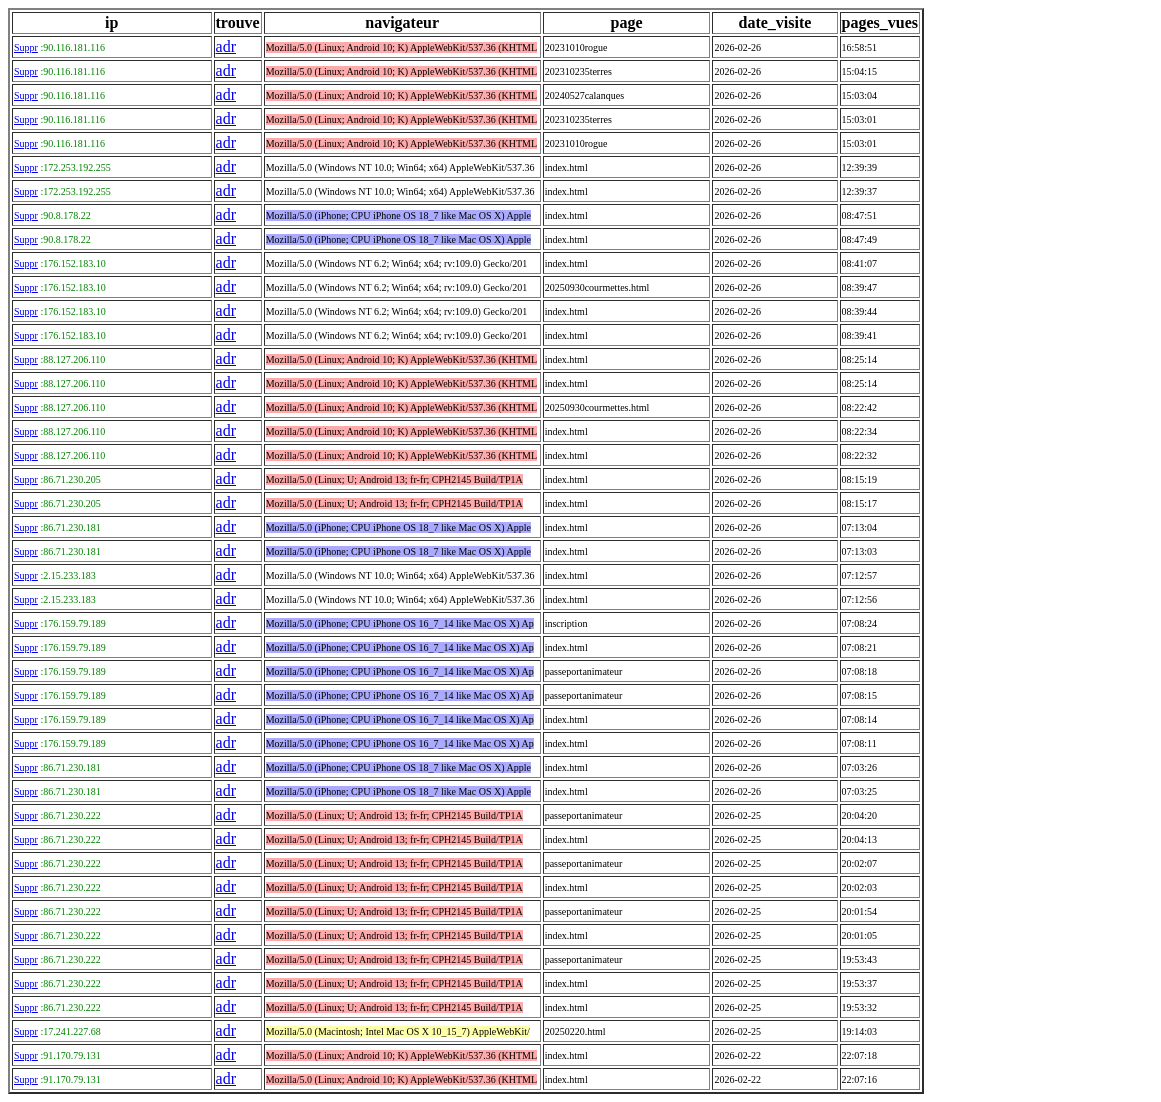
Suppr (26, 47)
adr (226, 46)
